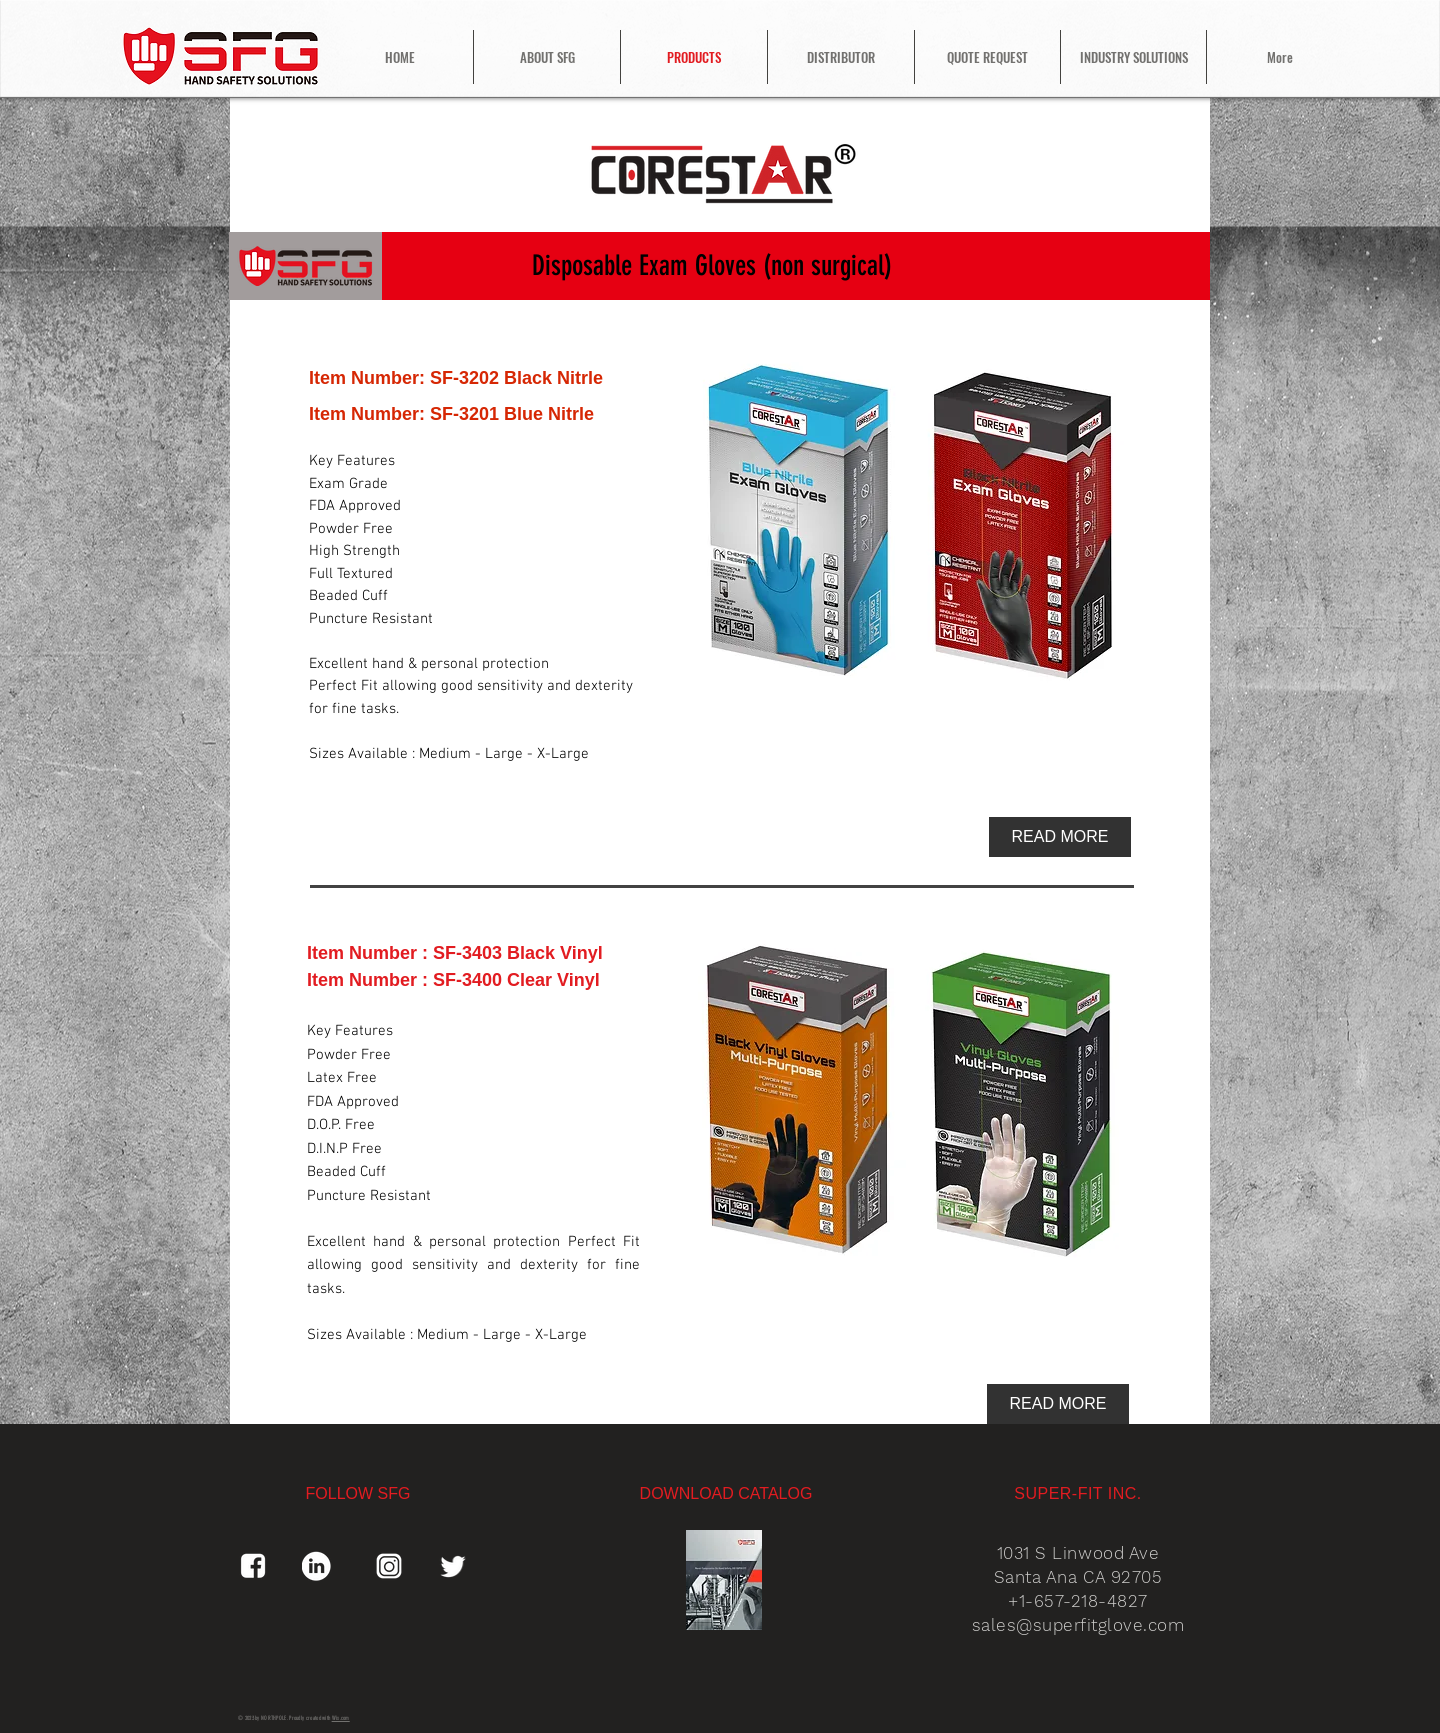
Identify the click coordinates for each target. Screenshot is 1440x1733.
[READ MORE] (1060, 837)
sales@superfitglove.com (1078, 1625)
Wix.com (341, 1718)
